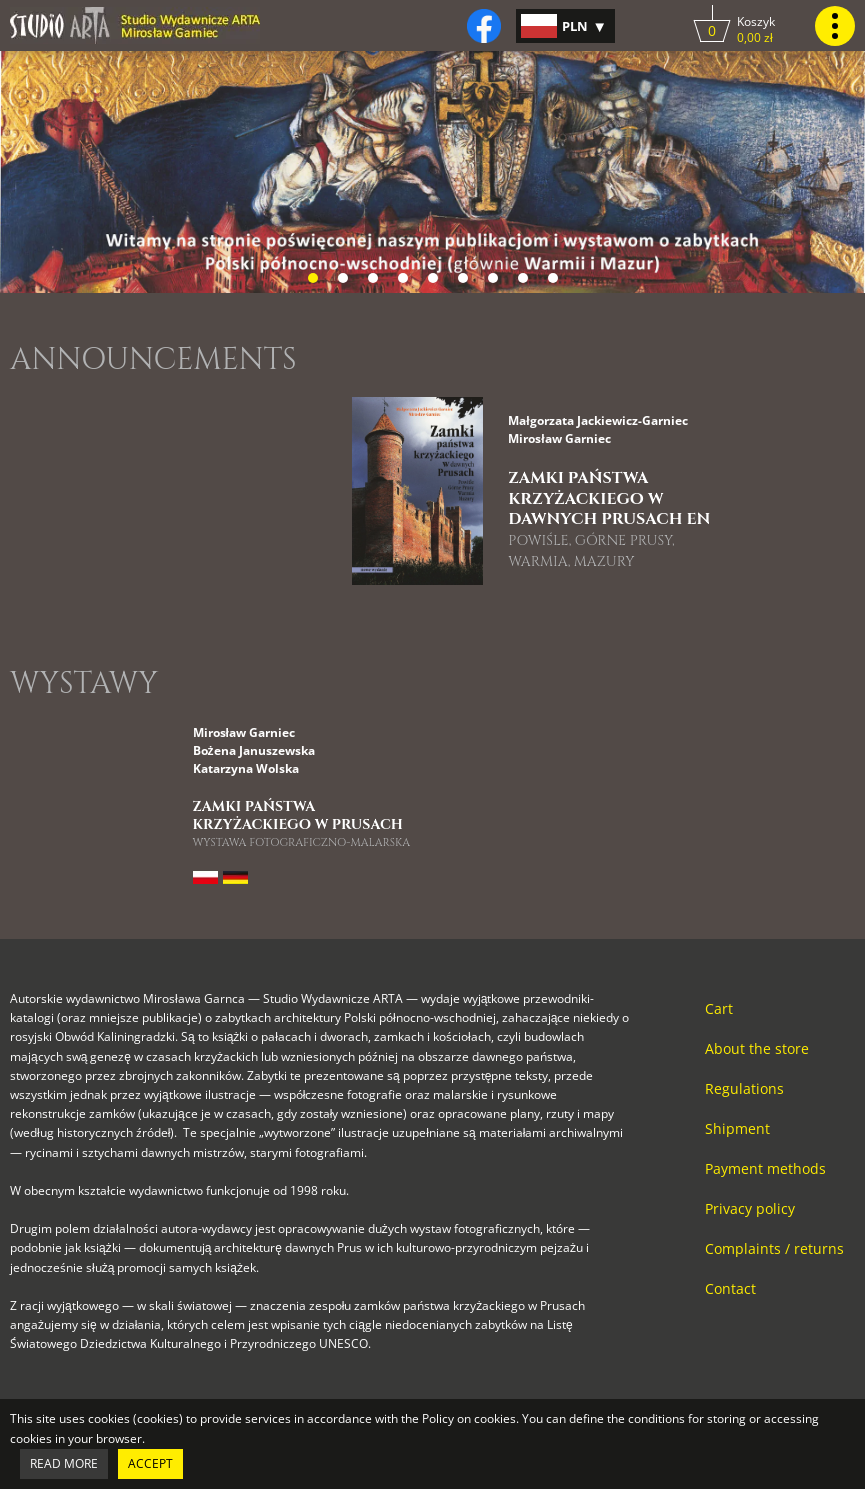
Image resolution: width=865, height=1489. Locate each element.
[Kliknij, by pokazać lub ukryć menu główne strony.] (835, 26)
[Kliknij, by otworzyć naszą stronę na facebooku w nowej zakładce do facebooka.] (484, 26)
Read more (64, 1463)
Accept (150, 1463)
